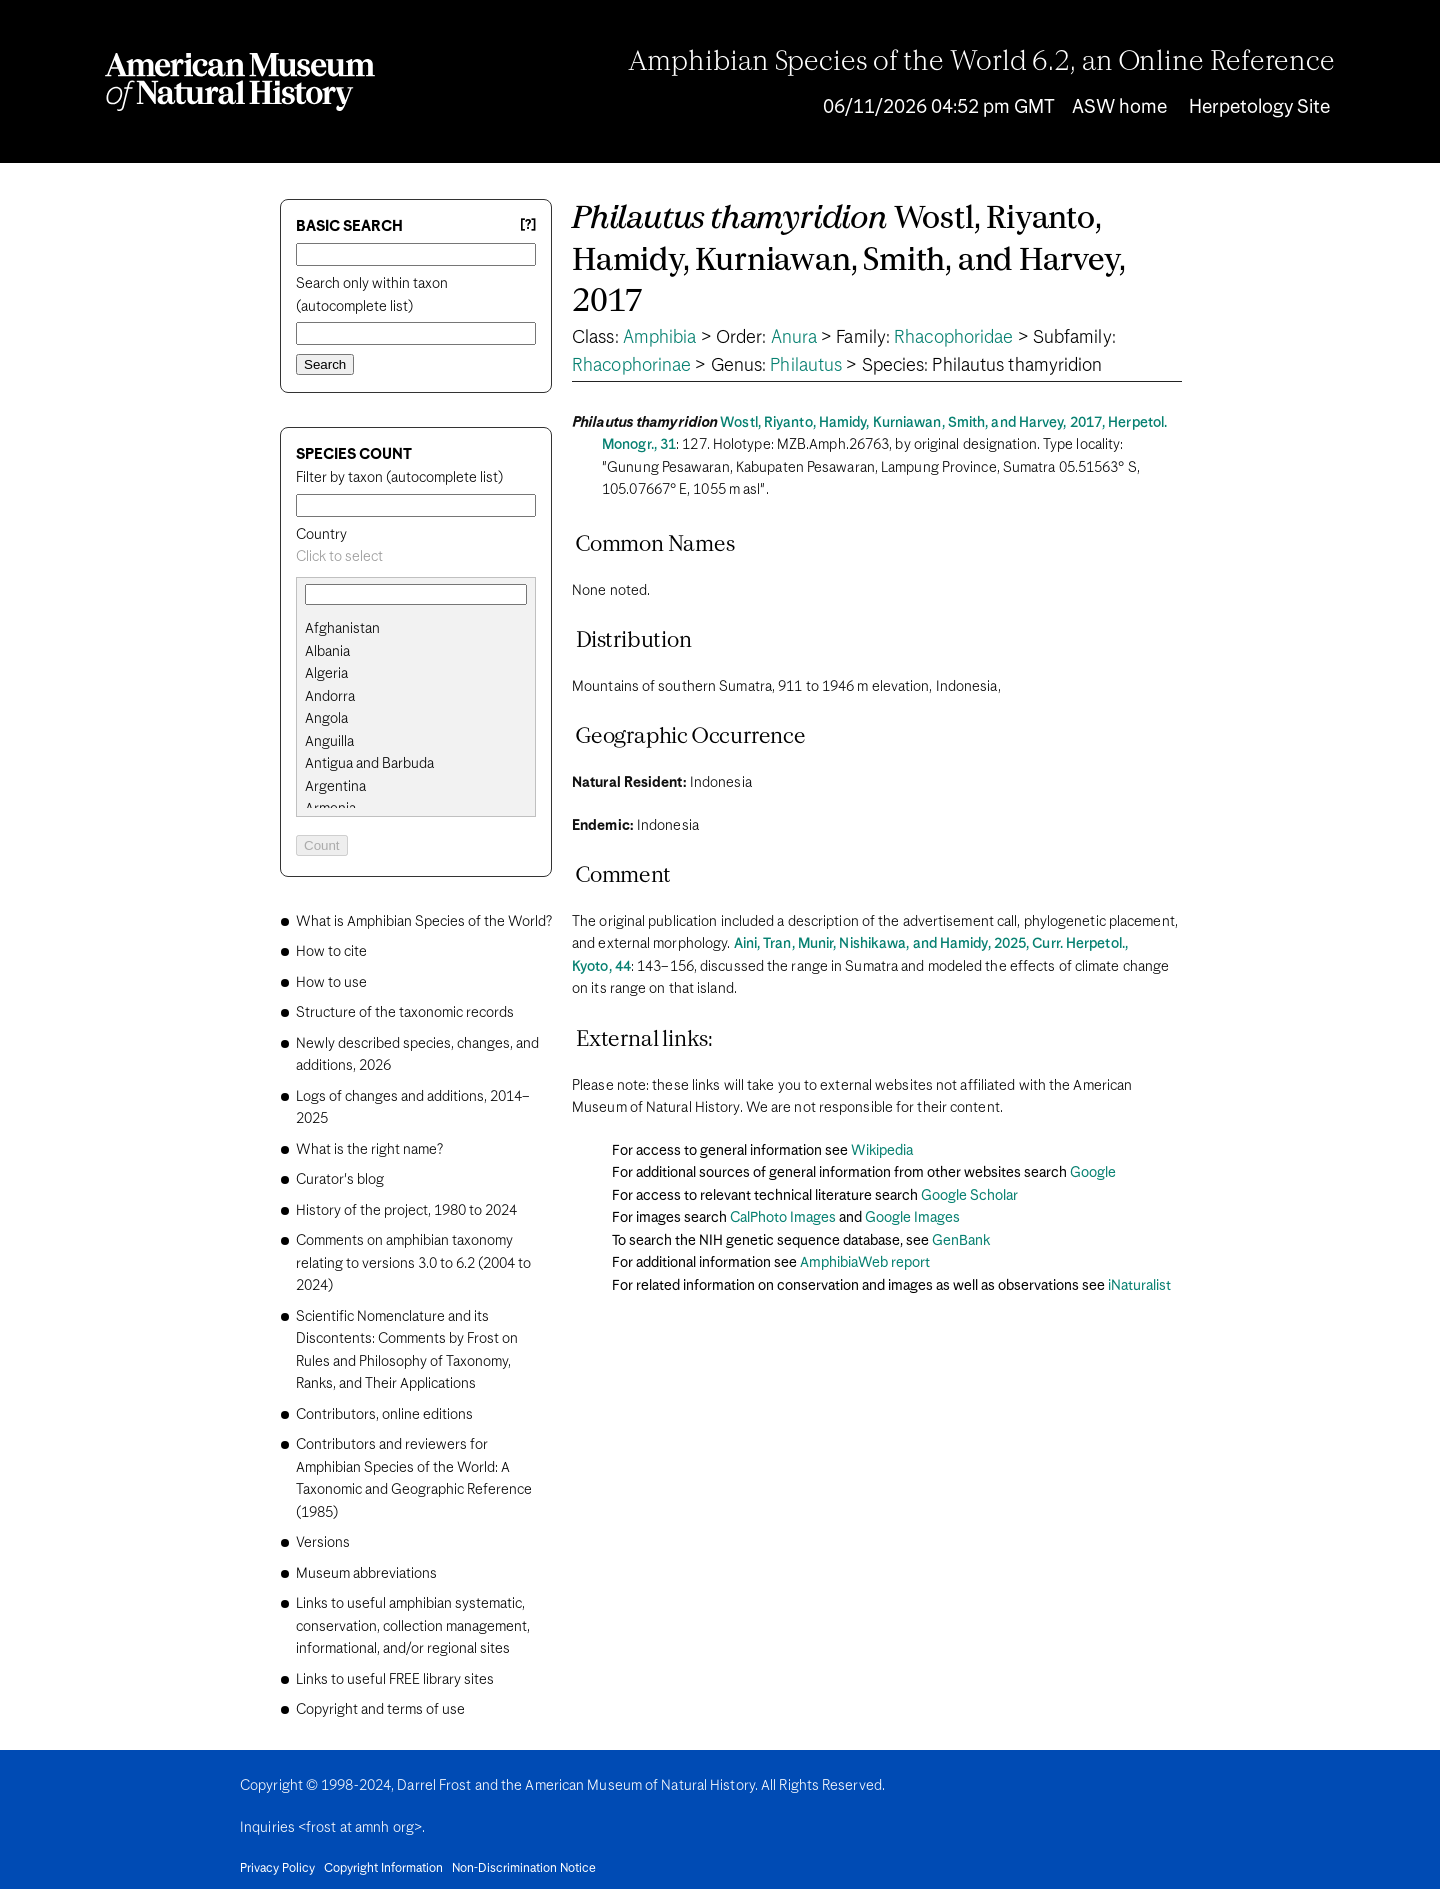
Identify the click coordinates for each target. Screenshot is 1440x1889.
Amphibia (660, 338)
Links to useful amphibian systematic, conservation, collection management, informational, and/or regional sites (413, 1626)
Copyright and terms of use (380, 1710)
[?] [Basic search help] (528, 225)
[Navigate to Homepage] (240, 82)
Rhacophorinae (631, 366)
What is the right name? (369, 1150)
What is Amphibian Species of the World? (424, 922)
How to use (331, 983)
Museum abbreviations (366, 1574)
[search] (416, 652)
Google (1093, 1173)
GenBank (961, 1241)
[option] (424, 629)
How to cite (331, 952)
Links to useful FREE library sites (395, 1680)
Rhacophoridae (953, 338)
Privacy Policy (277, 1869)
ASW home (1119, 107)
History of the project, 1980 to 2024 (406, 1211)
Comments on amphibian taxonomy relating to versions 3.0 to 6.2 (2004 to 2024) (413, 1263)
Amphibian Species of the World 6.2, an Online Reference (982, 63)
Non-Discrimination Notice (524, 1869)
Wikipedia (882, 1151)
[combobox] (416, 557)
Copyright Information (383, 1869)
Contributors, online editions (384, 1415)
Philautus (806, 366)
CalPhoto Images (783, 1218)
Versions (323, 1543)
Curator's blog (340, 1180)
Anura (794, 338)
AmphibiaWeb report (865, 1263)
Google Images (912, 1218)
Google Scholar (969, 1196)
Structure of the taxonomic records (405, 1013)
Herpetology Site (1259, 107)
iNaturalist (1139, 1286)
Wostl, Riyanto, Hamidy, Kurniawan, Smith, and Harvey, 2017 (849, 261)
